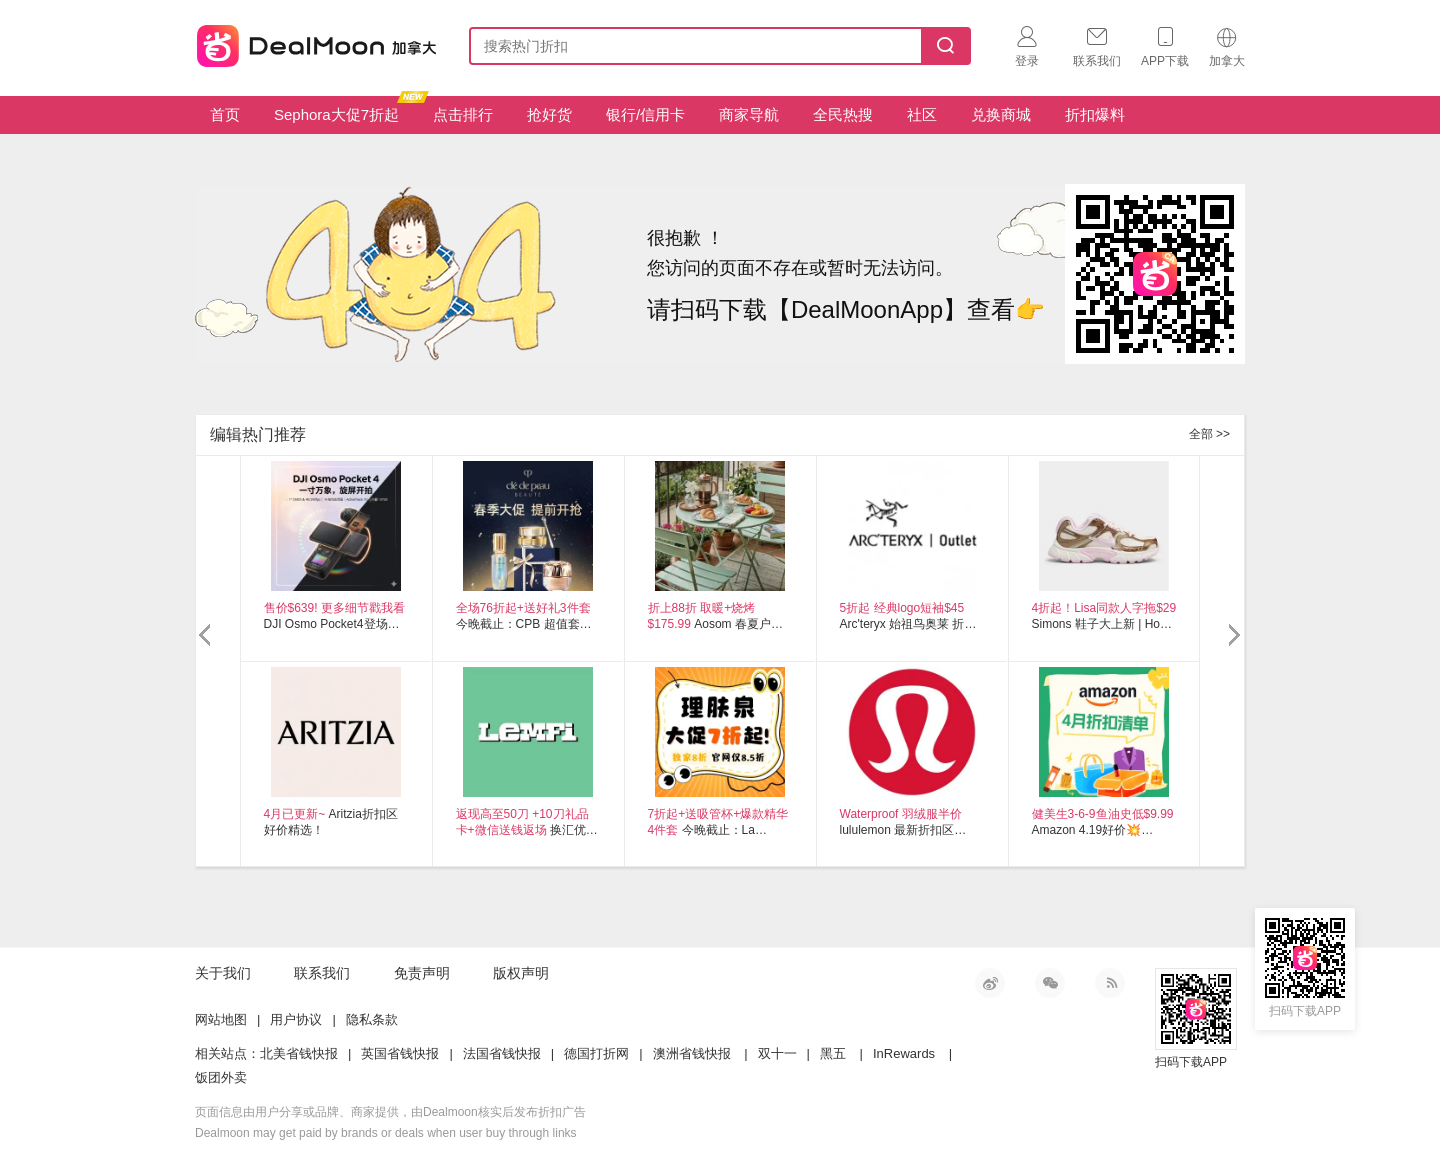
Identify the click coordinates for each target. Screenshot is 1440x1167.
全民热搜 (843, 114)
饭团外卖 (221, 1077)
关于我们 (223, 973)
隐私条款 (372, 1019)
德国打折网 (596, 1053)
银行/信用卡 (645, 114)
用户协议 (296, 1019)
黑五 (833, 1053)
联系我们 (322, 973)
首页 (225, 114)
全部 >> (1209, 434)
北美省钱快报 (299, 1053)
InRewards (904, 1053)
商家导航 (749, 114)
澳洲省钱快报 (692, 1053)
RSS (1110, 983)
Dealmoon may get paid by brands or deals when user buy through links (386, 1133)
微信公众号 (1050, 983)
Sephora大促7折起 (344, 109)
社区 (922, 114)
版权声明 (521, 973)
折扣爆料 (1095, 114)
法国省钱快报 (502, 1053)
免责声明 (422, 973)
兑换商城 (1001, 114)
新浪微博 (990, 983)
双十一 (777, 1053)
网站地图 (221, 1019)
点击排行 (463, 114)
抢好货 (549, 114)
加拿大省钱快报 (311, 42)
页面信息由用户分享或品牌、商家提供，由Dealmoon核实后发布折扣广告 (390, 1112)
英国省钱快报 (400, 1053)
